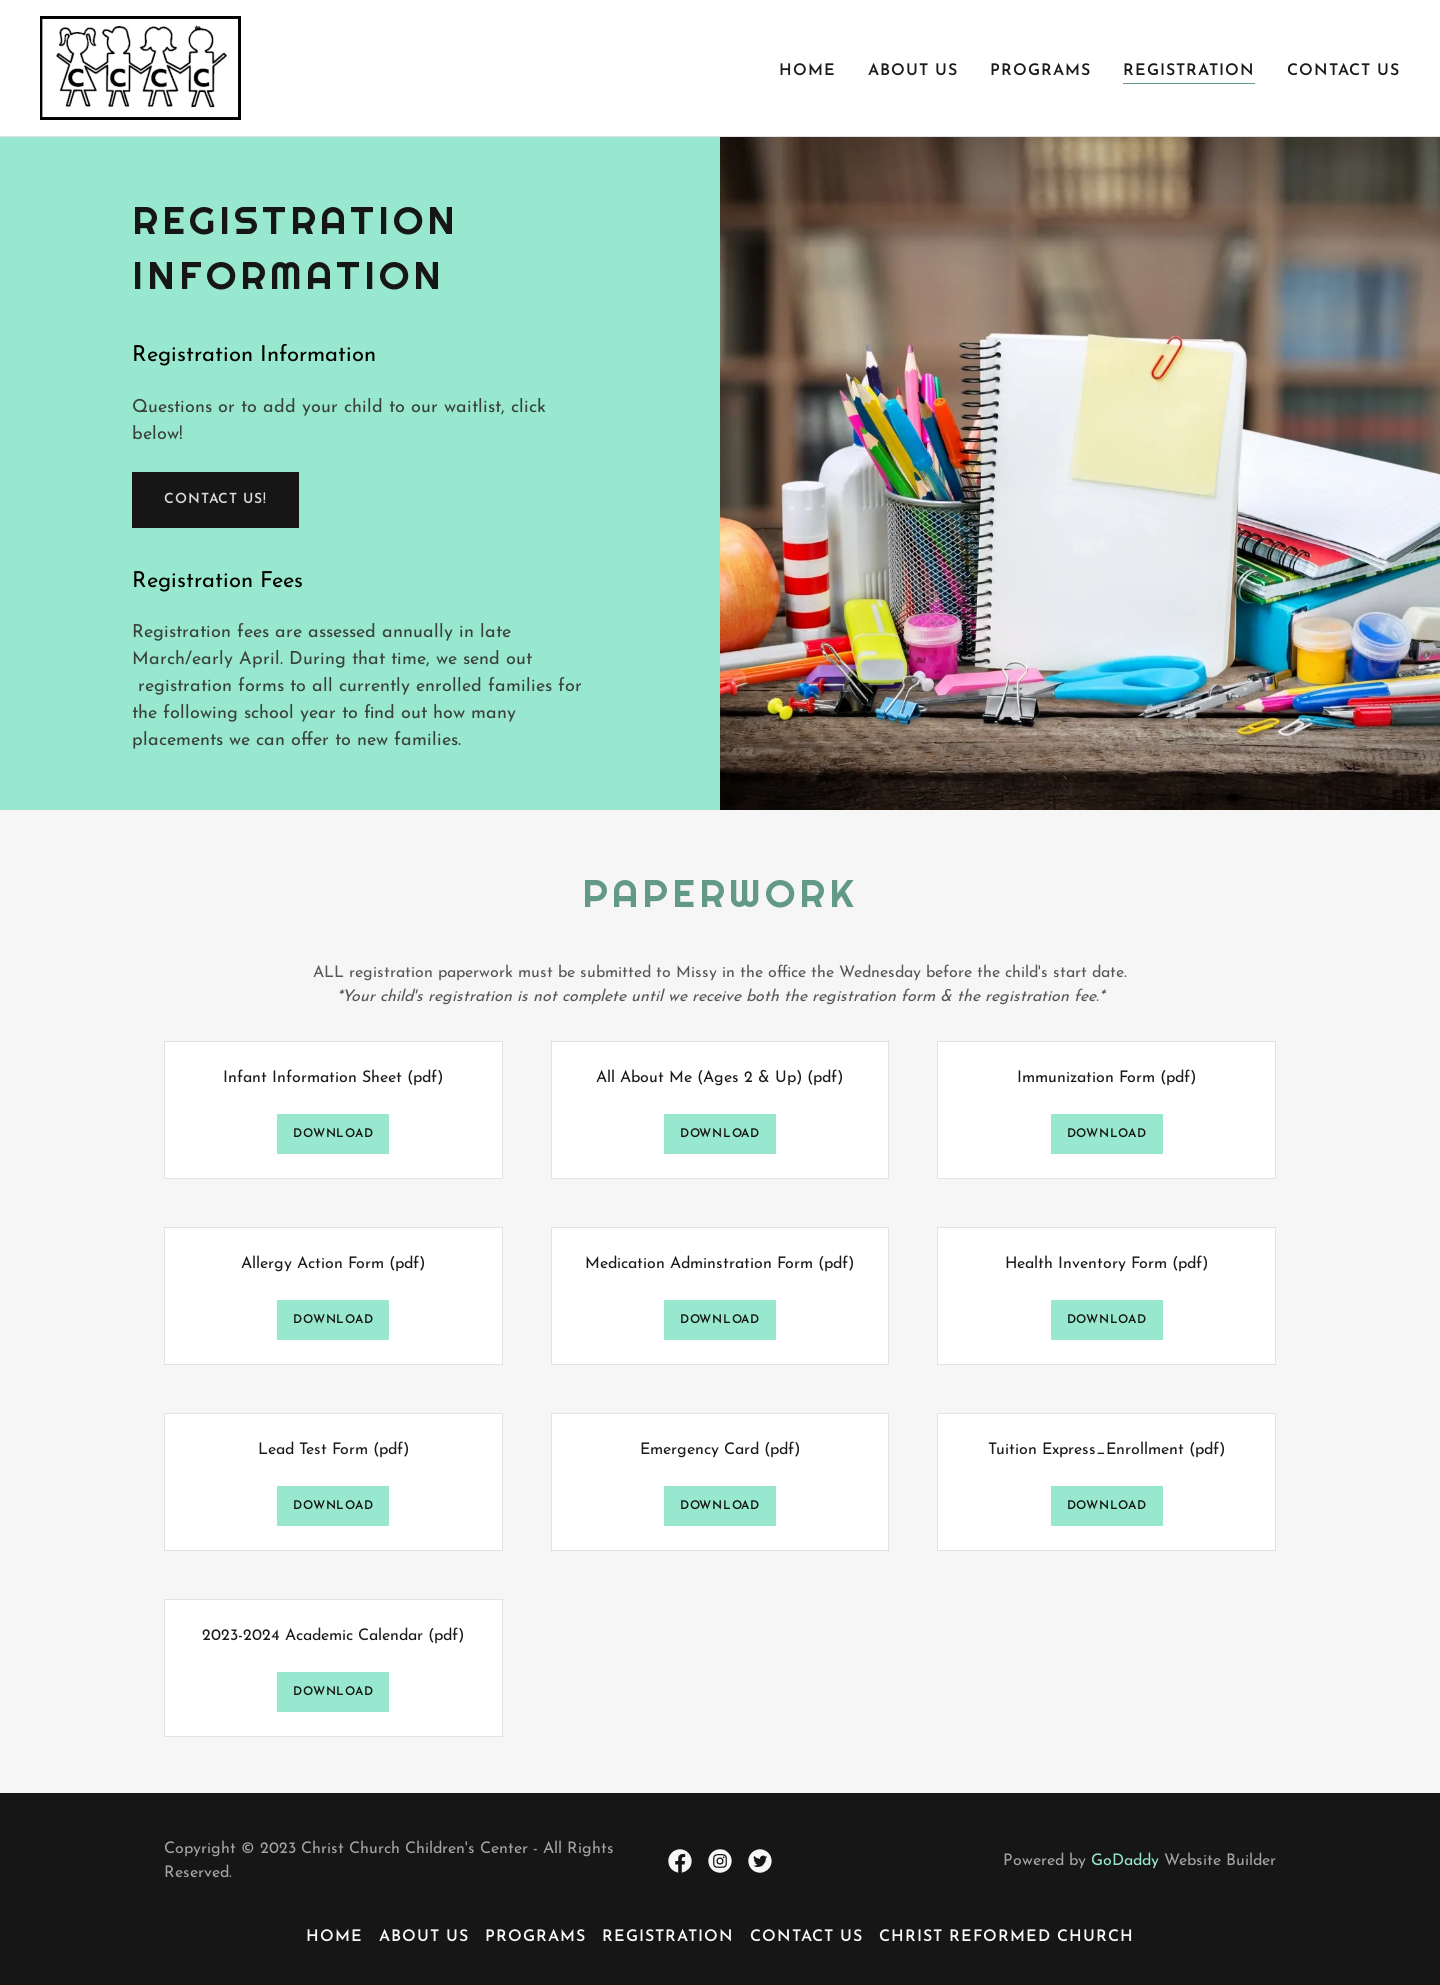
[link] (140, 67)
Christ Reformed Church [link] (1006, 1937)
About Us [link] (913, 71)
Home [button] (334, 1937)
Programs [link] (1040, 71)
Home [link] (807, 71)
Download (333, 1134)
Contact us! (215, 499)
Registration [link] (1189, 71)
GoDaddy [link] (1125, 1861)
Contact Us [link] (1343, 71)
